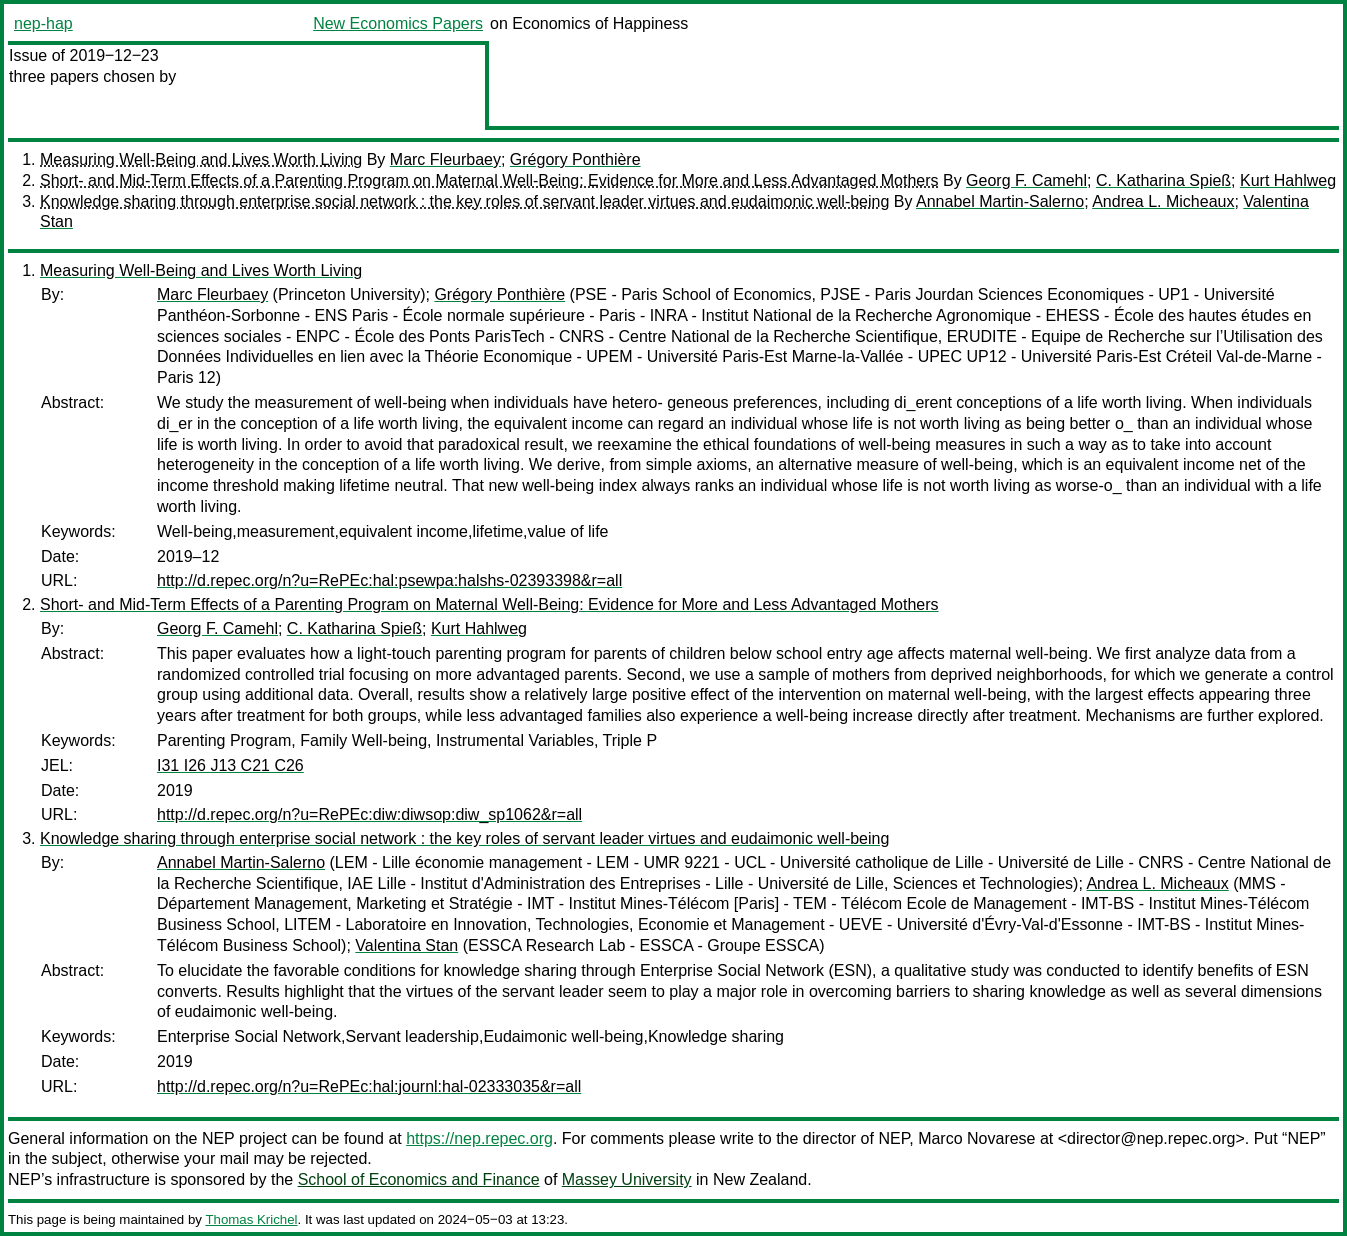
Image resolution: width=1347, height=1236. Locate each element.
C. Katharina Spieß (1163, 180)
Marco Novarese (976, 1138)
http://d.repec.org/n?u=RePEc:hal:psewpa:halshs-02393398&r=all (389, 580)
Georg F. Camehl (1026, 180)
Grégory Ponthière (575, 159)
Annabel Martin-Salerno (1000, 201)
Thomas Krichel (251, 1219)
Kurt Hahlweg (1288, 180)
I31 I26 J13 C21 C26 (230, 765)
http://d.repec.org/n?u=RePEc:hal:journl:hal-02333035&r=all (369, 1086)
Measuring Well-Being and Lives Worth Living (201, 159)
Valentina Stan (406, 945)
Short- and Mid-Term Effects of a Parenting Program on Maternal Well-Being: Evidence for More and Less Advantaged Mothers (489, 180)
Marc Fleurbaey (445, 159)
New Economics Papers (398, 23)
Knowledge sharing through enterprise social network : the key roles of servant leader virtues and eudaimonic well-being (464, 201)
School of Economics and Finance (419, 1179)
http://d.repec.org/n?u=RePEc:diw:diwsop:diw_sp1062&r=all (369, 814)
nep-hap (43, 23)
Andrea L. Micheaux (1163, 201)
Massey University (627, 1179)
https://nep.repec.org (479, 1138)
